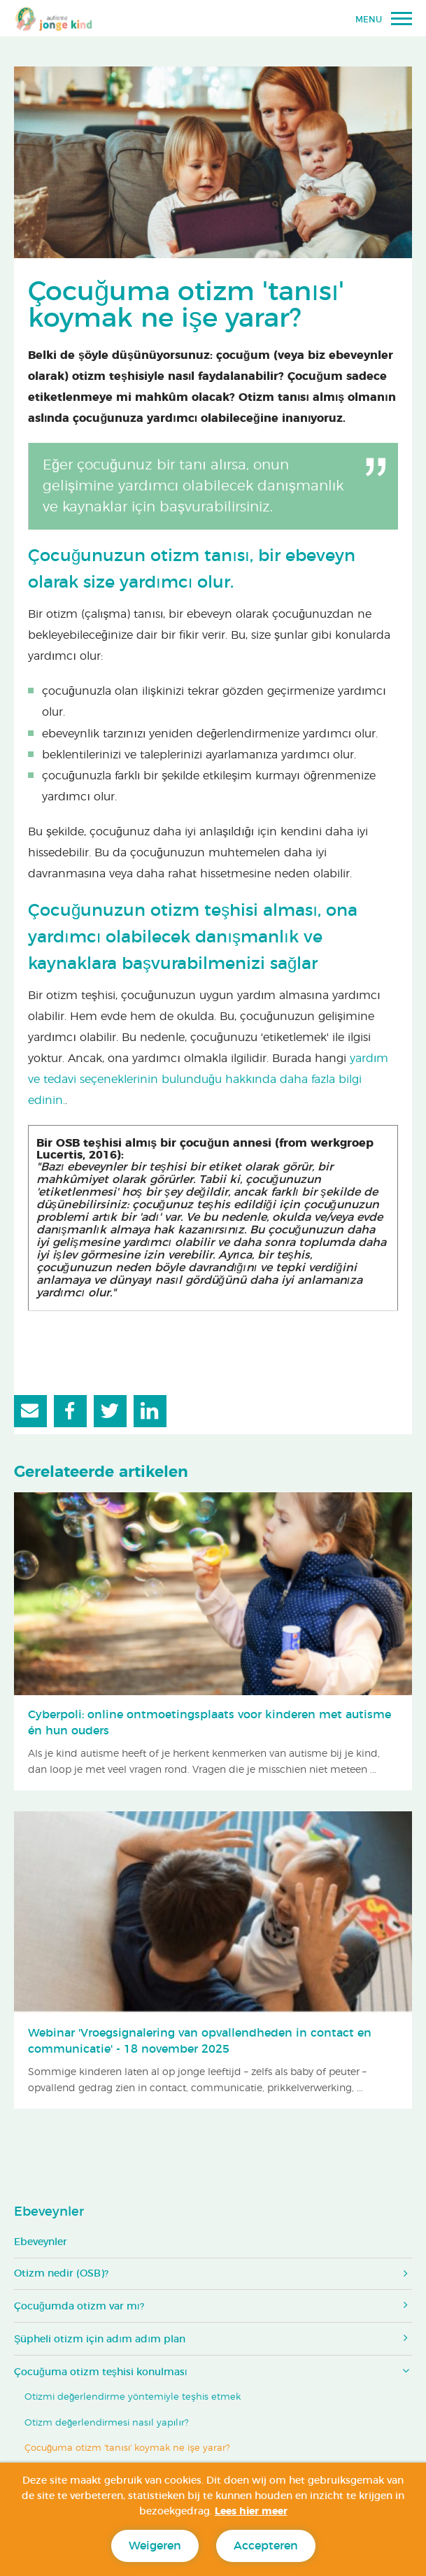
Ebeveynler (49, 2212)
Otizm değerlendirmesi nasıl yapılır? (106, 2423)
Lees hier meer (251, 2512)
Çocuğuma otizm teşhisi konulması (100, 2372)
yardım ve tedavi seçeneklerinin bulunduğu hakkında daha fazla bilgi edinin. (208, 1079)
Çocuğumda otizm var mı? (79, 2307)
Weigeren (155, 2546)
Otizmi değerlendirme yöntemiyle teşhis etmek (132, 2397)
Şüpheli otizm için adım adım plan (99, 2339)
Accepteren (266, 2546)
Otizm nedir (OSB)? (61, 2274)
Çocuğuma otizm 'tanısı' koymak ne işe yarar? (127, 2448)
